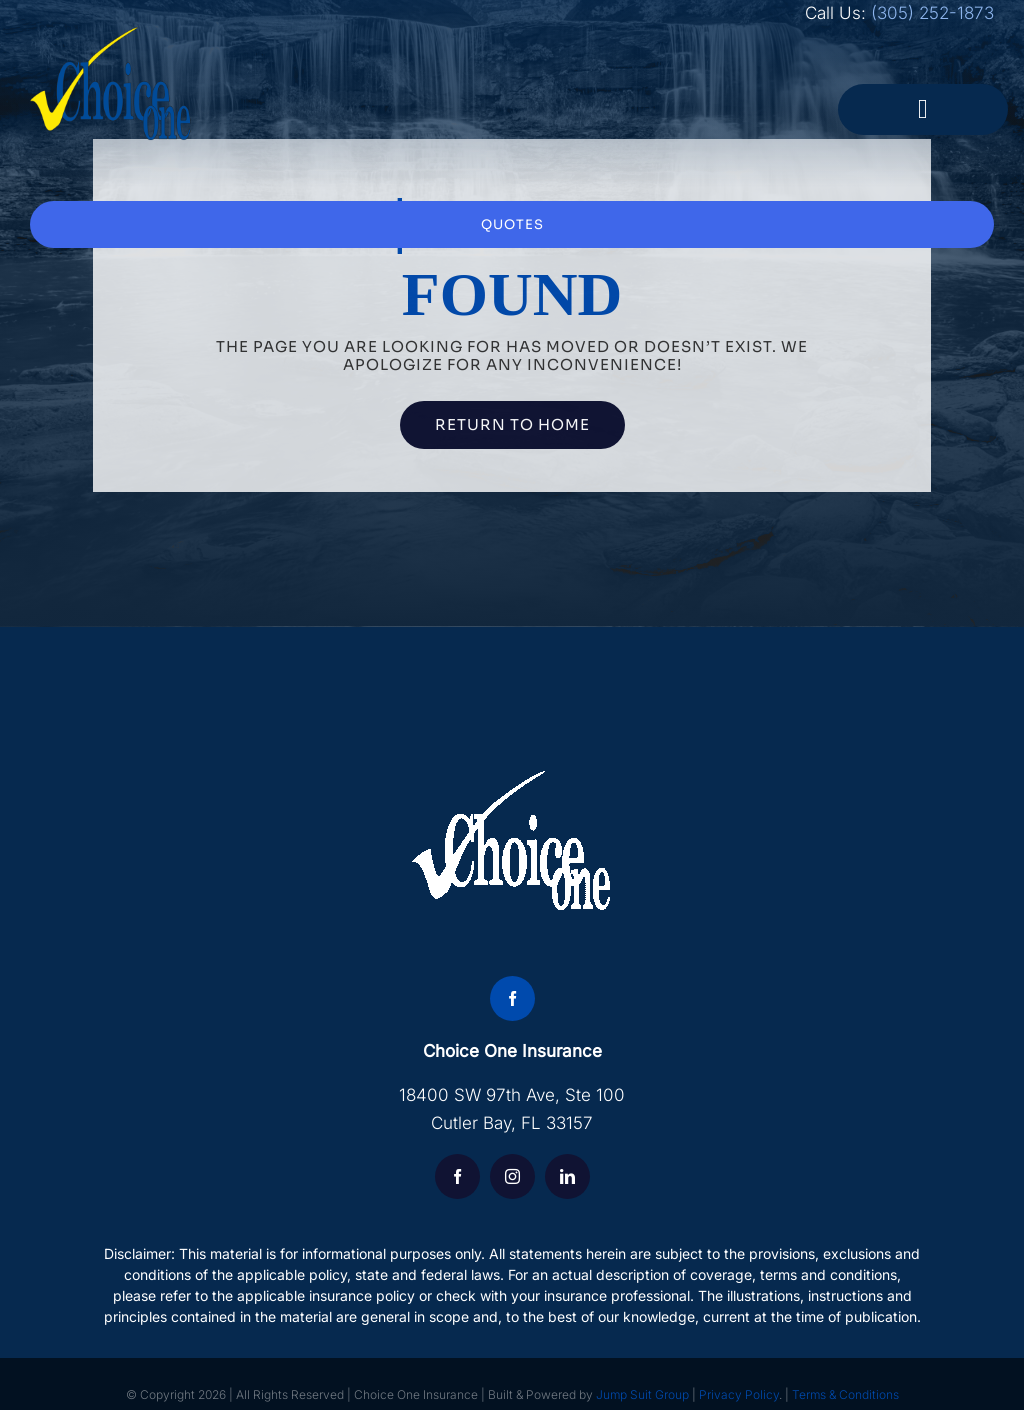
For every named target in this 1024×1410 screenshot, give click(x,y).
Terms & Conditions (845, 1394)
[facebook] (512, 998)
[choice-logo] (111, 35)
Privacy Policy (739, 1394)
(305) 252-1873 (932, 13)
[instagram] (512, 1176)
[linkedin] (567, 1176)
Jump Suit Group (642, 1394)
